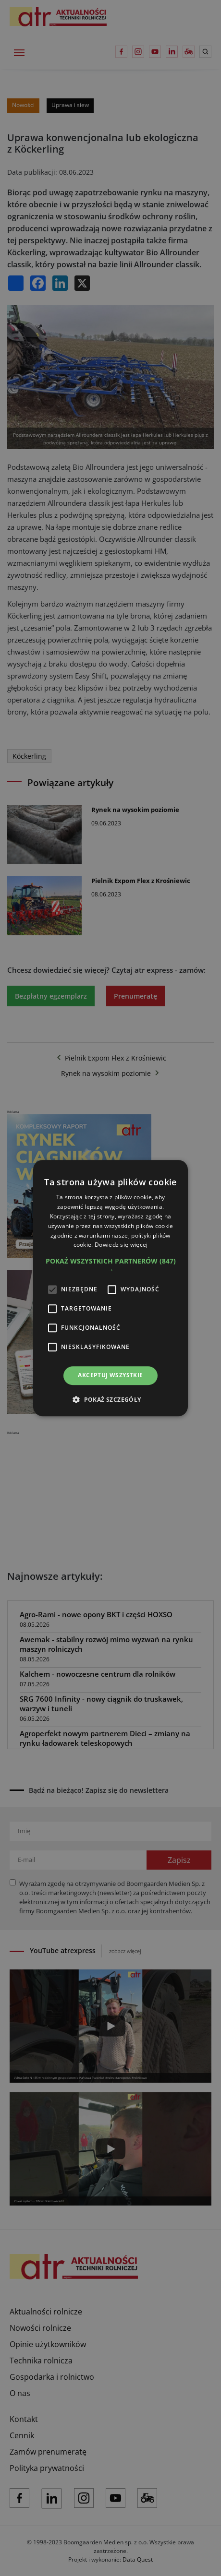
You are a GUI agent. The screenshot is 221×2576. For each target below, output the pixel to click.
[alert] (110, 1288)
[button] (110, 1265)
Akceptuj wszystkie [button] (110, 1375)
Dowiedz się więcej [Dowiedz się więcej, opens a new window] (121, 1245)
